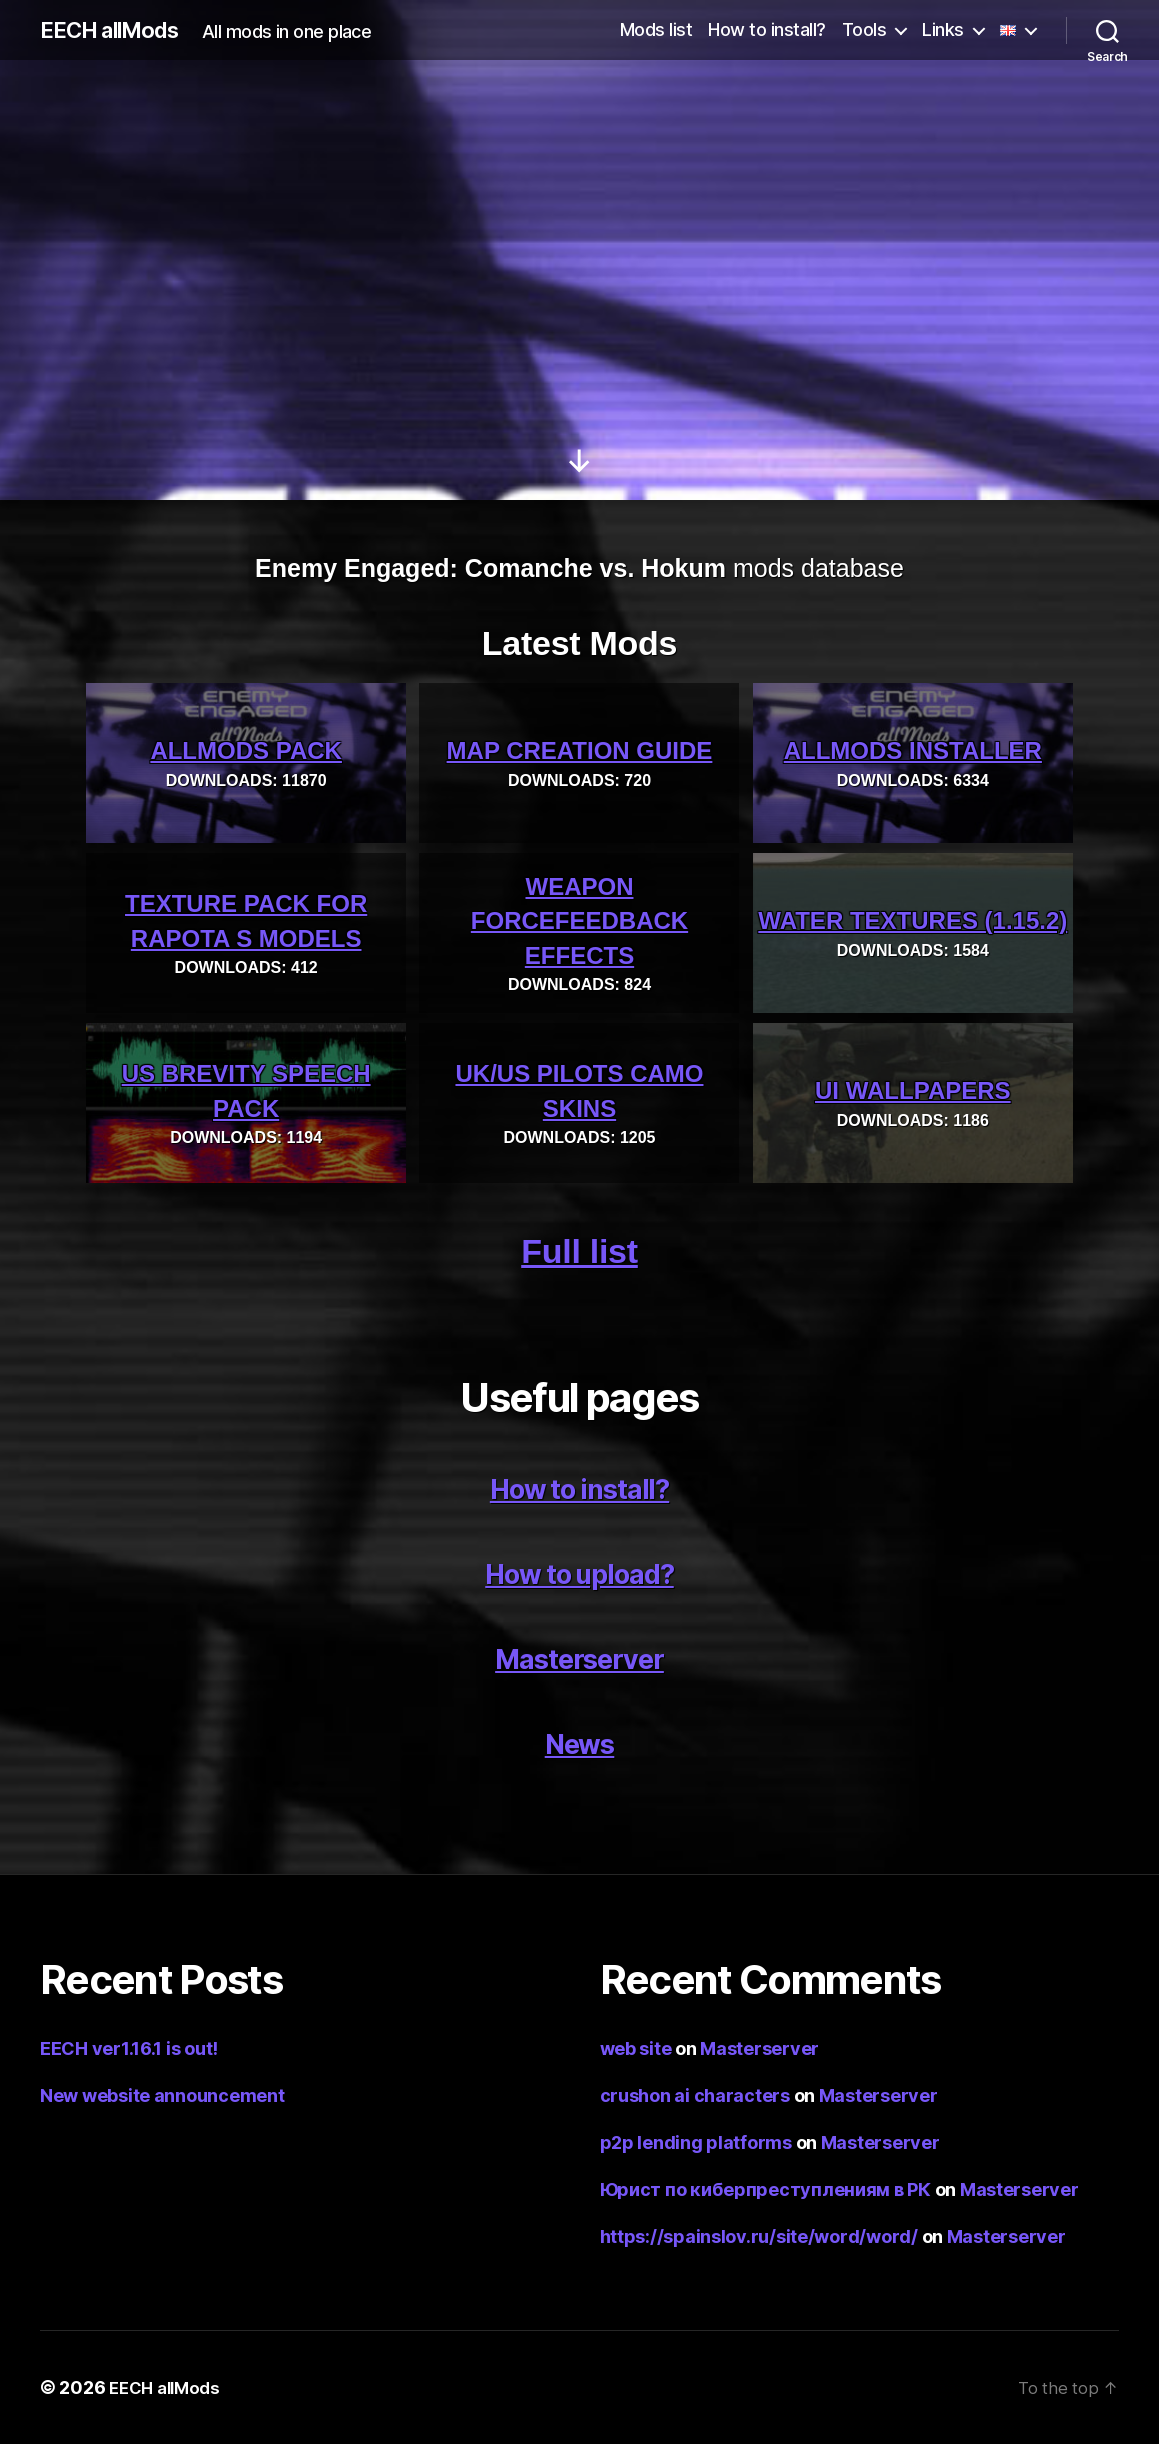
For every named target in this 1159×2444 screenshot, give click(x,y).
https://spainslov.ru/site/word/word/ (759, 2236)
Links (943, 29)
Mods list (656, 29)
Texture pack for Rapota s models (246, 921)
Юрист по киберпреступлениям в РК (765, 2189)
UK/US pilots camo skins (579, 1091)
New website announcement (162, 2095)
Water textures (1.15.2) (912, 921)
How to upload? (579, 1572)
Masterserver (579, 1657)
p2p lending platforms (696, 2142)
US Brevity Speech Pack (246, 1091)
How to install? (767, 29)
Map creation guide (580, 751)
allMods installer (913, 751)
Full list (579, 1251)
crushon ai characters (695, 2095)
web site (636, 2048)
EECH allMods (117, 30)
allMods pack (246, 751)
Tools (864, 29)
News (580, 1742)
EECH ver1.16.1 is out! (129, 2048)
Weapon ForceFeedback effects (579, 921)
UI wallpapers (913, 1091)
